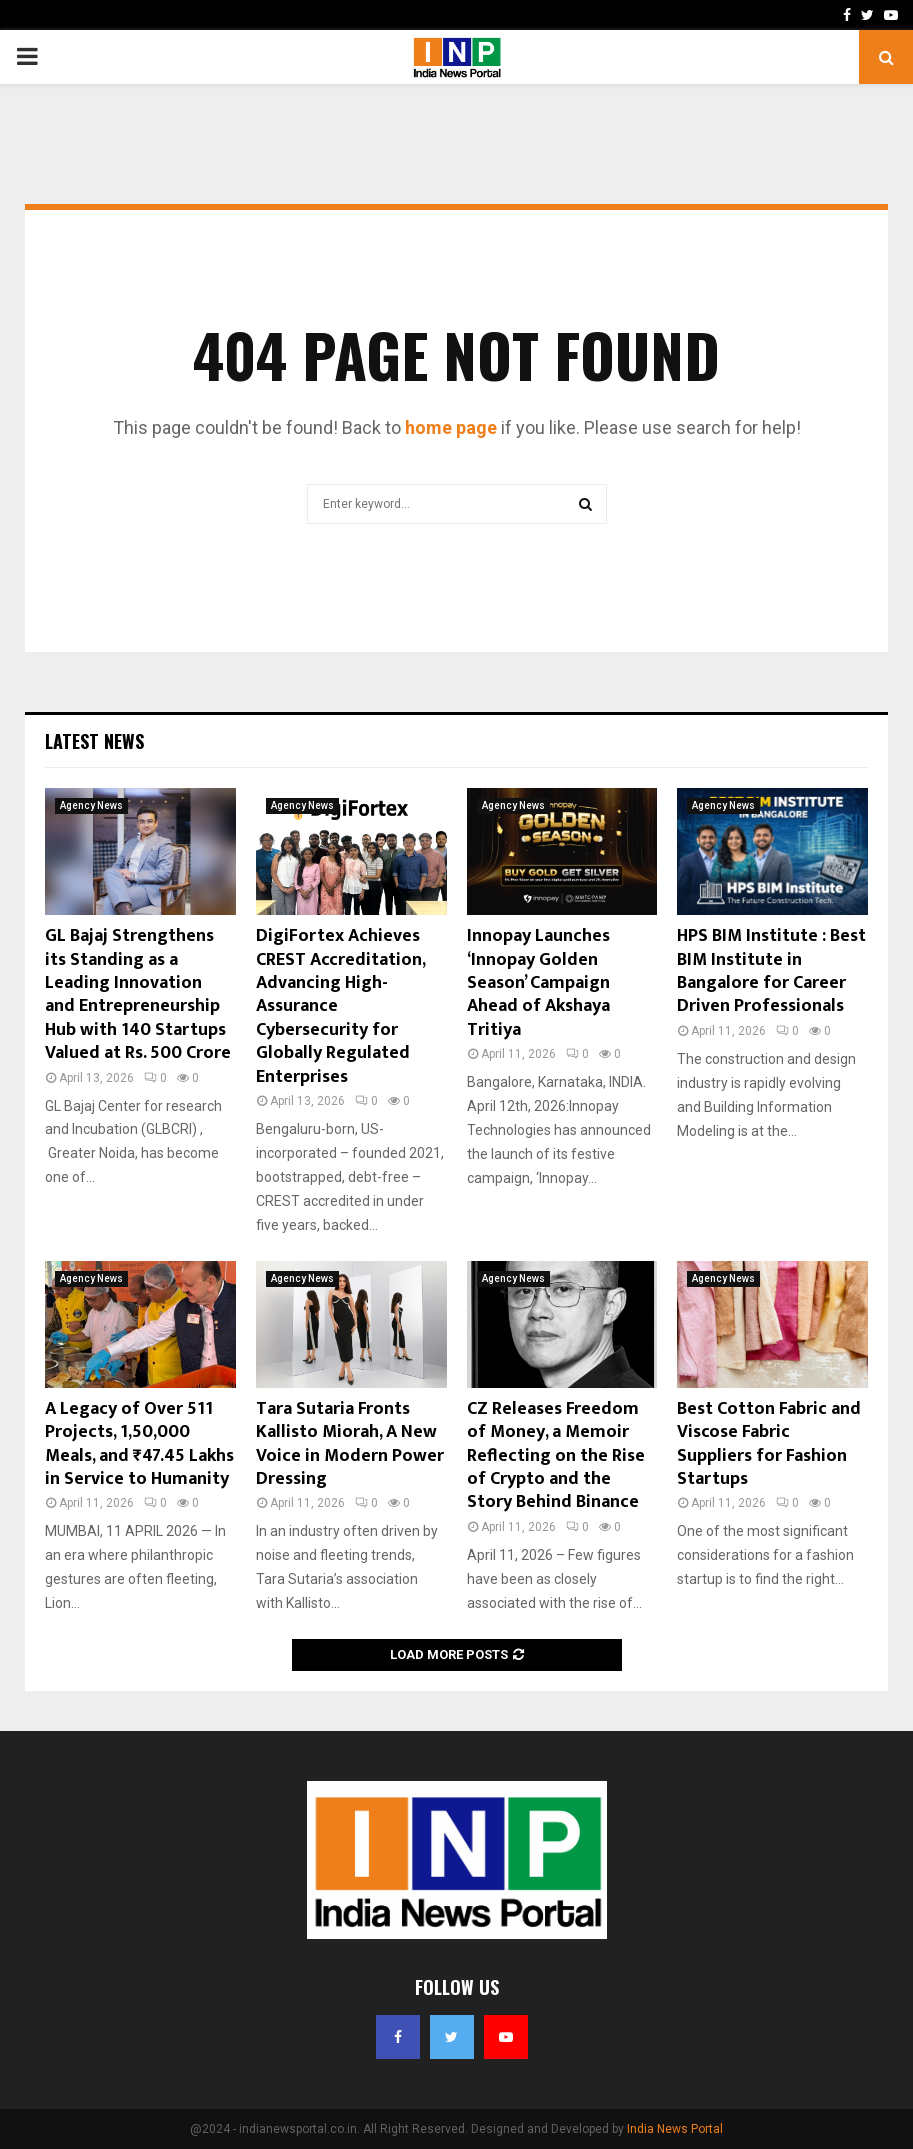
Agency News (91, 805)
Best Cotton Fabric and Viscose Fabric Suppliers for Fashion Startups (769, 1444)
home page (451, 427)
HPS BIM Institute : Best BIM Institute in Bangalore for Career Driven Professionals (771, 971)
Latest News (94, 741)
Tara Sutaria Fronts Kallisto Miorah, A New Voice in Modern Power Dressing (350, 1444)
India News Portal (675, 2129)
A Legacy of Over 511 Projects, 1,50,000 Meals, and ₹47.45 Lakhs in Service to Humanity (139, 1444)
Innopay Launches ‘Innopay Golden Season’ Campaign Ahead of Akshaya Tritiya (538, 983)
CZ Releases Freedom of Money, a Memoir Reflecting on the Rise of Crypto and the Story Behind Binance (556, 1456)
